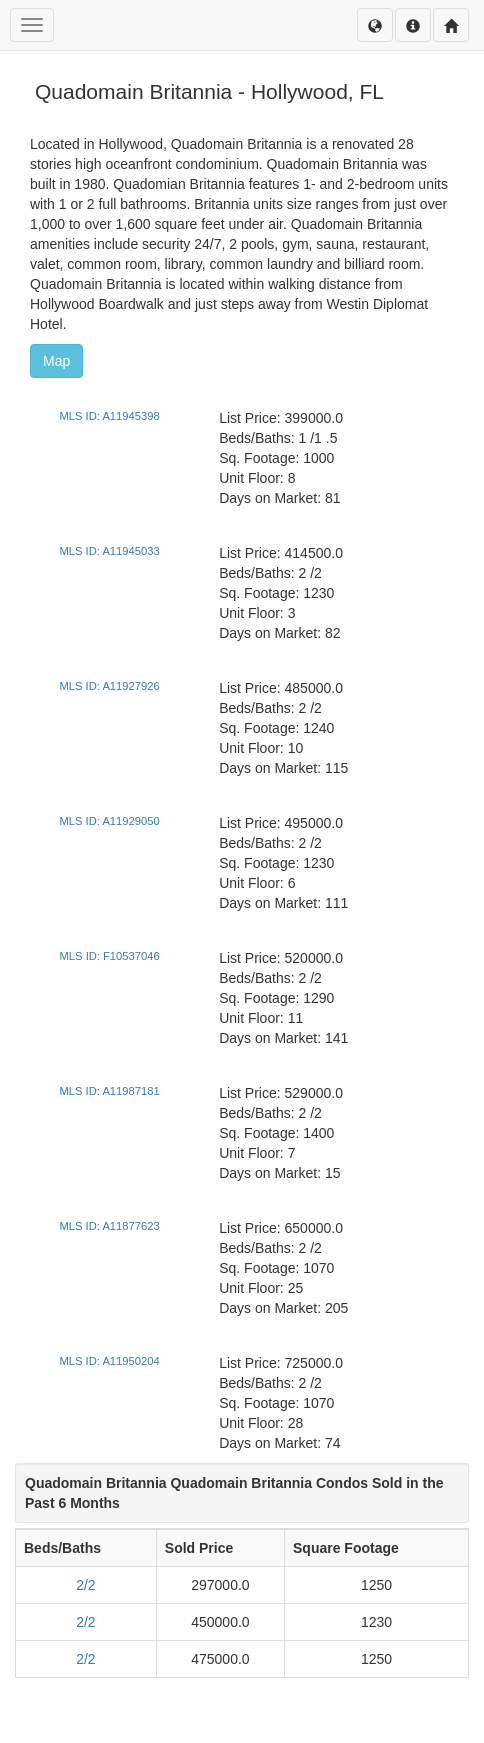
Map (56, 361)
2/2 (85, 1585)
